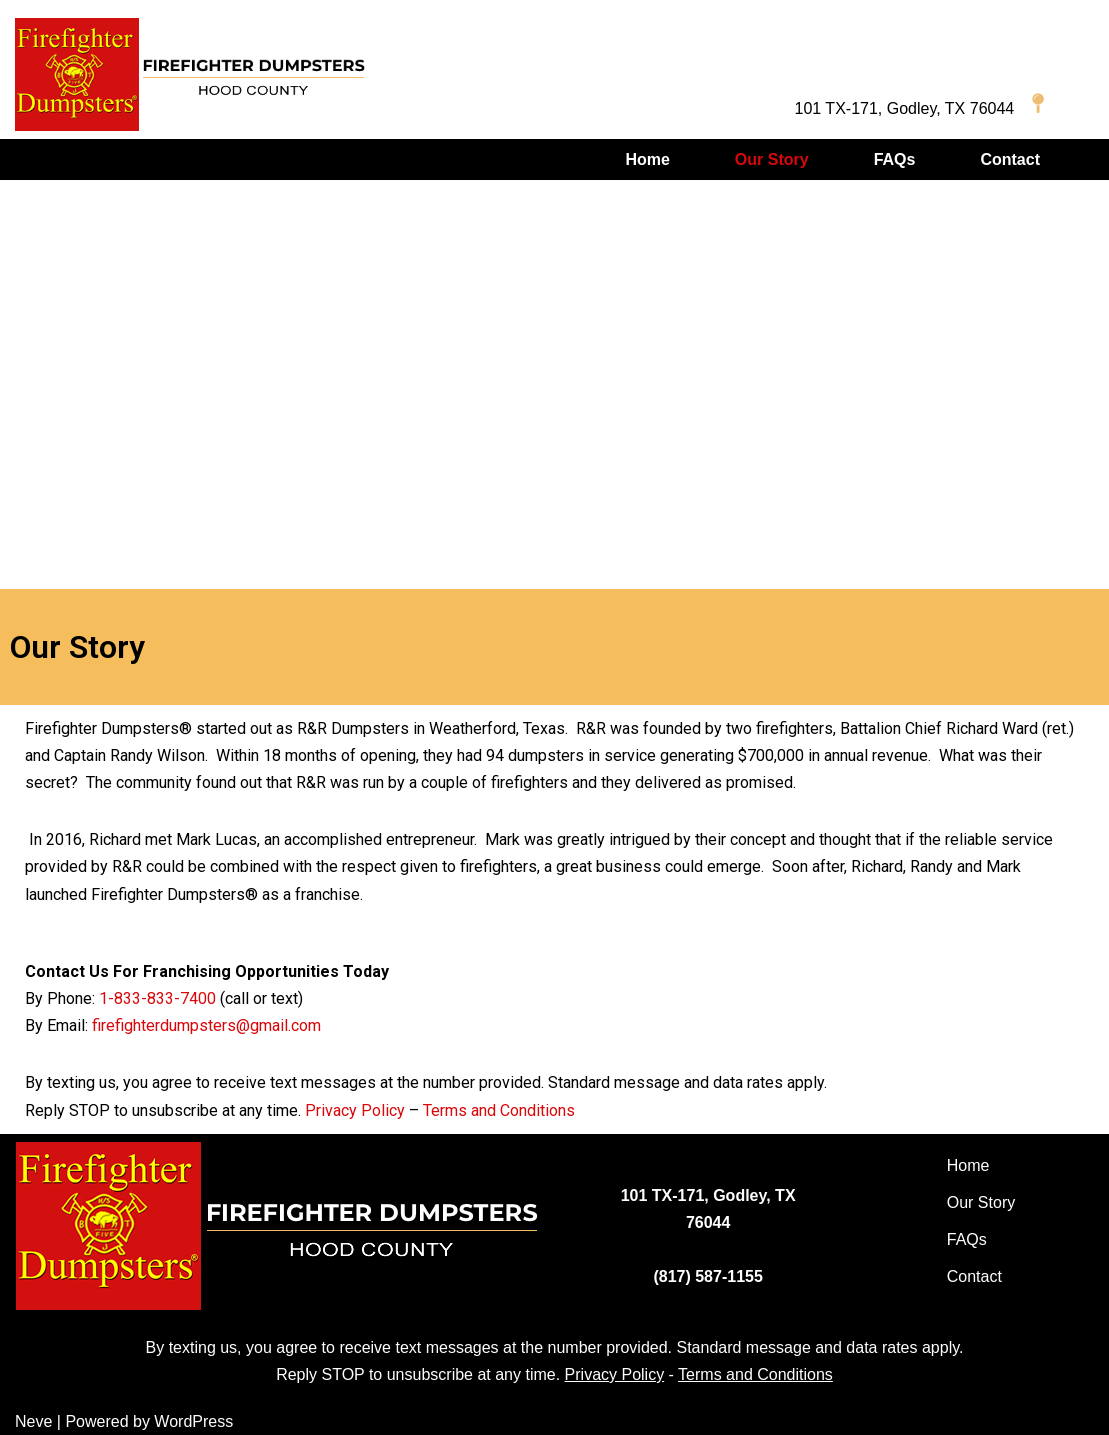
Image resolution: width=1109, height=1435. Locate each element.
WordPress (193, 1421)
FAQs (895, 159)
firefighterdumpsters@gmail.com (206, 1025)
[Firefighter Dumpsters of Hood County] (190, 74)
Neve (33, 1421)
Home (647, 159)
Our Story (772, 159)
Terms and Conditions (499, 1110)
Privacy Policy (355, 1110)
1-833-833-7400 (157, 998)
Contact (1010, 159)
